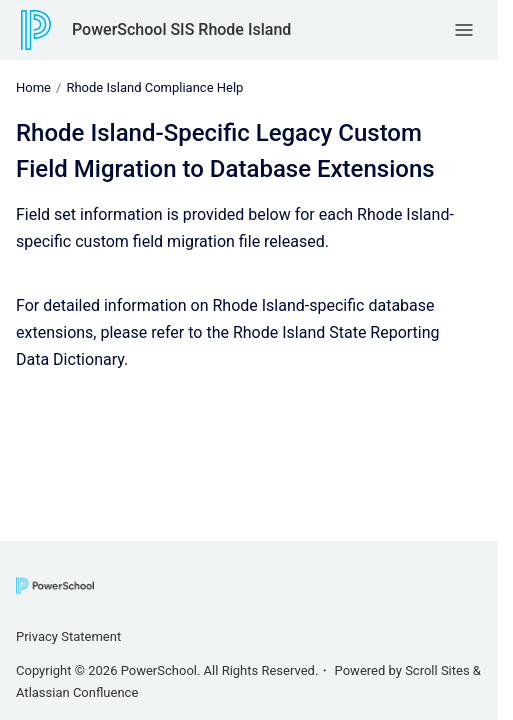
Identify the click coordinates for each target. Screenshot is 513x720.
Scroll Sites (437, 670)
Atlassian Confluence (77, 692)
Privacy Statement (68, 636)
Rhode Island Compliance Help (154, 87)
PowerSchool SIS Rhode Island (181, 29)
